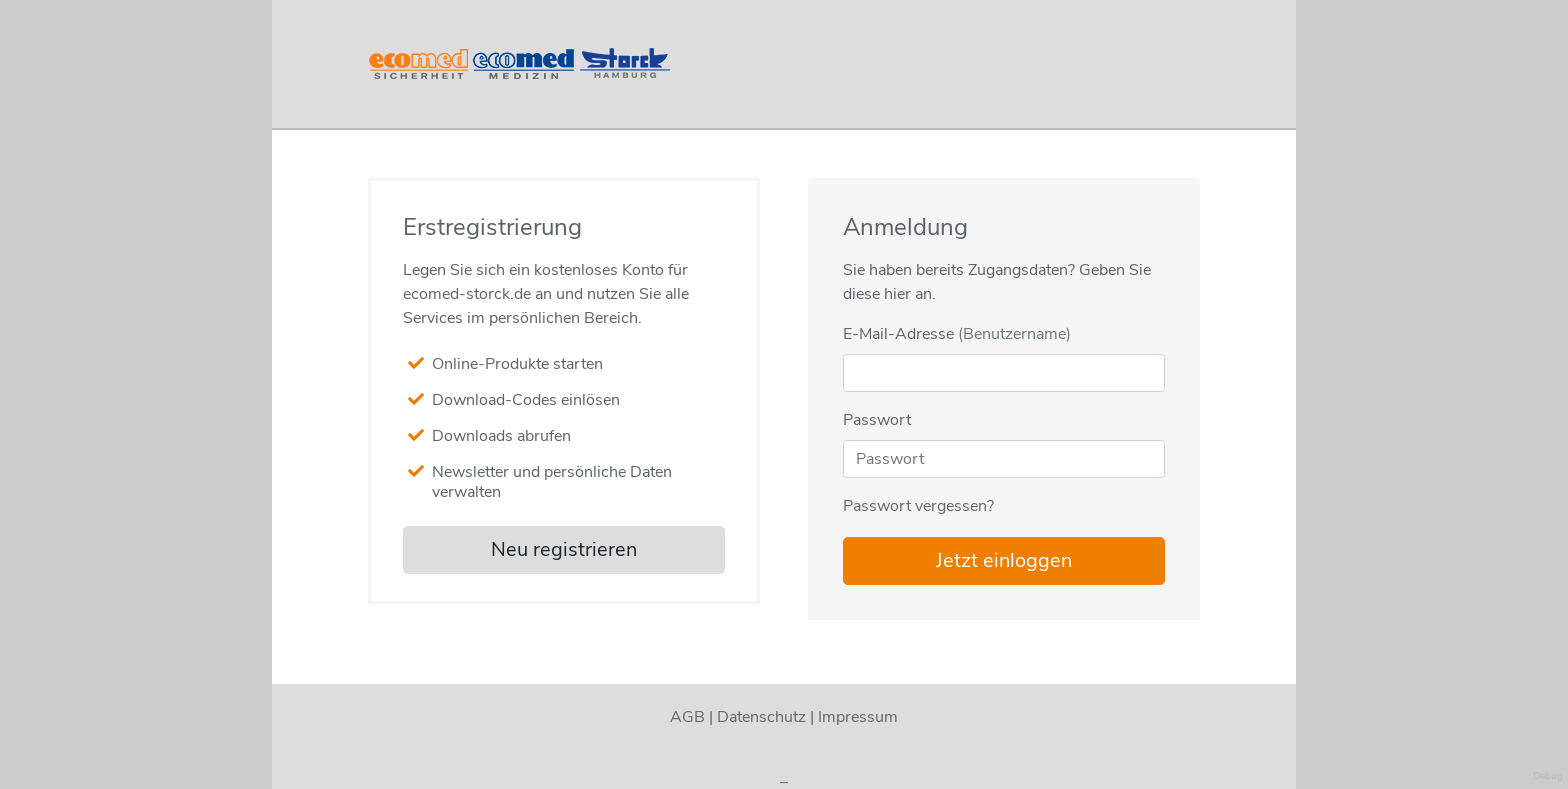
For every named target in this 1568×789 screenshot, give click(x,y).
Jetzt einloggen (1004, 560)
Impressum (858, 717)
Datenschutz (761, 717)
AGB (687, 717)
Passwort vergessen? (918, 506)
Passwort (877, 420)
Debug (1548, 776)
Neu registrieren (564, 549)
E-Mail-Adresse (957, 334)
